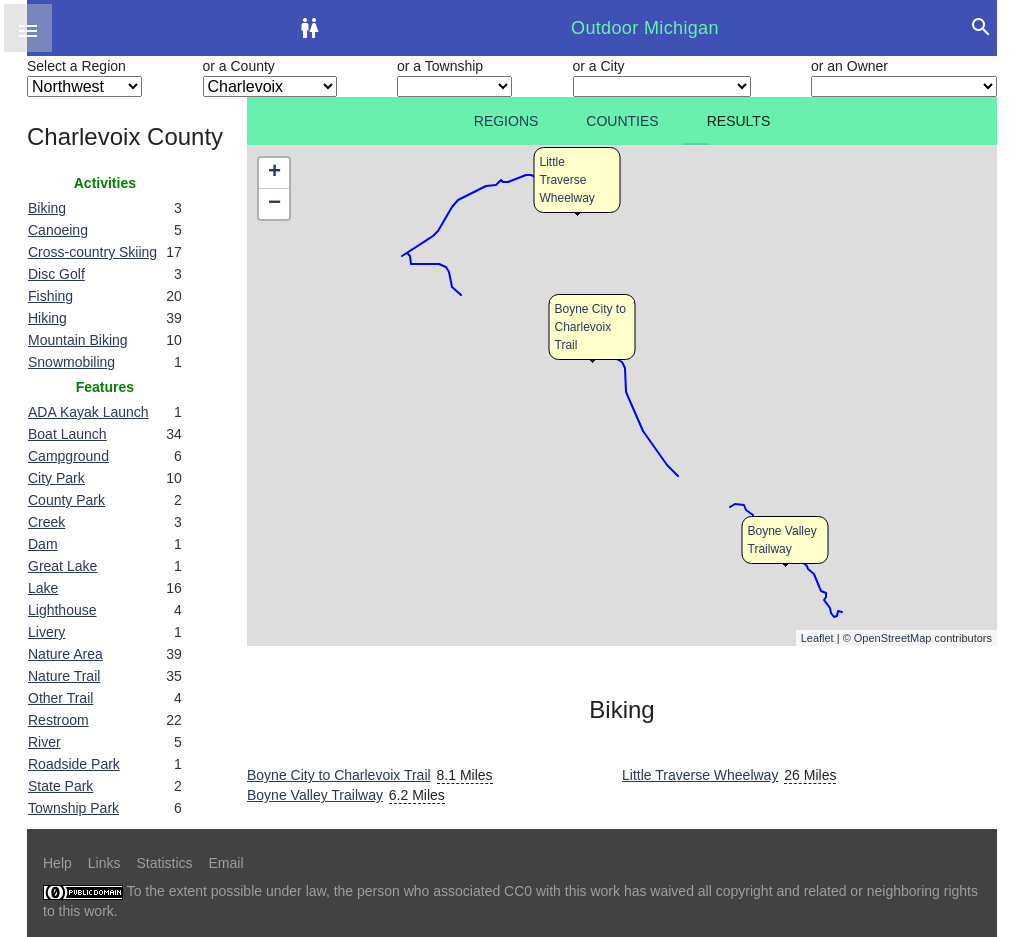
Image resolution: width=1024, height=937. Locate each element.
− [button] (274, 204)
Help (57, 863)
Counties (622, 121)
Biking (47, 208)
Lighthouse (62, 610)
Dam (43, 544)
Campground (68, 456)
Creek (46, 522)
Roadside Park (74, 764)
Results (739, 121)
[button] (28, 28)
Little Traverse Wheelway (567, 180)
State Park (60, 786)
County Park (66, 500)
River (44, 742)
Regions (506, 121)
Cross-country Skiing (92, 252)
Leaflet (817, 638)
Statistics (164, 863)
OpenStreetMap (893, 638)
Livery (46, 632)
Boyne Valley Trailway (315, 795)
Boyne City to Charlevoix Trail (590, 327)
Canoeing (58, 230)
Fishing (50, 296)
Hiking (47, 318)
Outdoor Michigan (645, 28)
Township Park (73, 808)
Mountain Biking (78, 340)
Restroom (58, 720)
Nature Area (65, 654)
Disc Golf (56, 274)
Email (226, 863)
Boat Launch (67, 434)
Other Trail (60, 698)
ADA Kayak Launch (88, 412)
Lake (43, 588)
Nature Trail (64, 676)
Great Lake (62, 566)
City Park (56, 478)
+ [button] (274, 173)
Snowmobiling (71, 362)
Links (104, 863)
